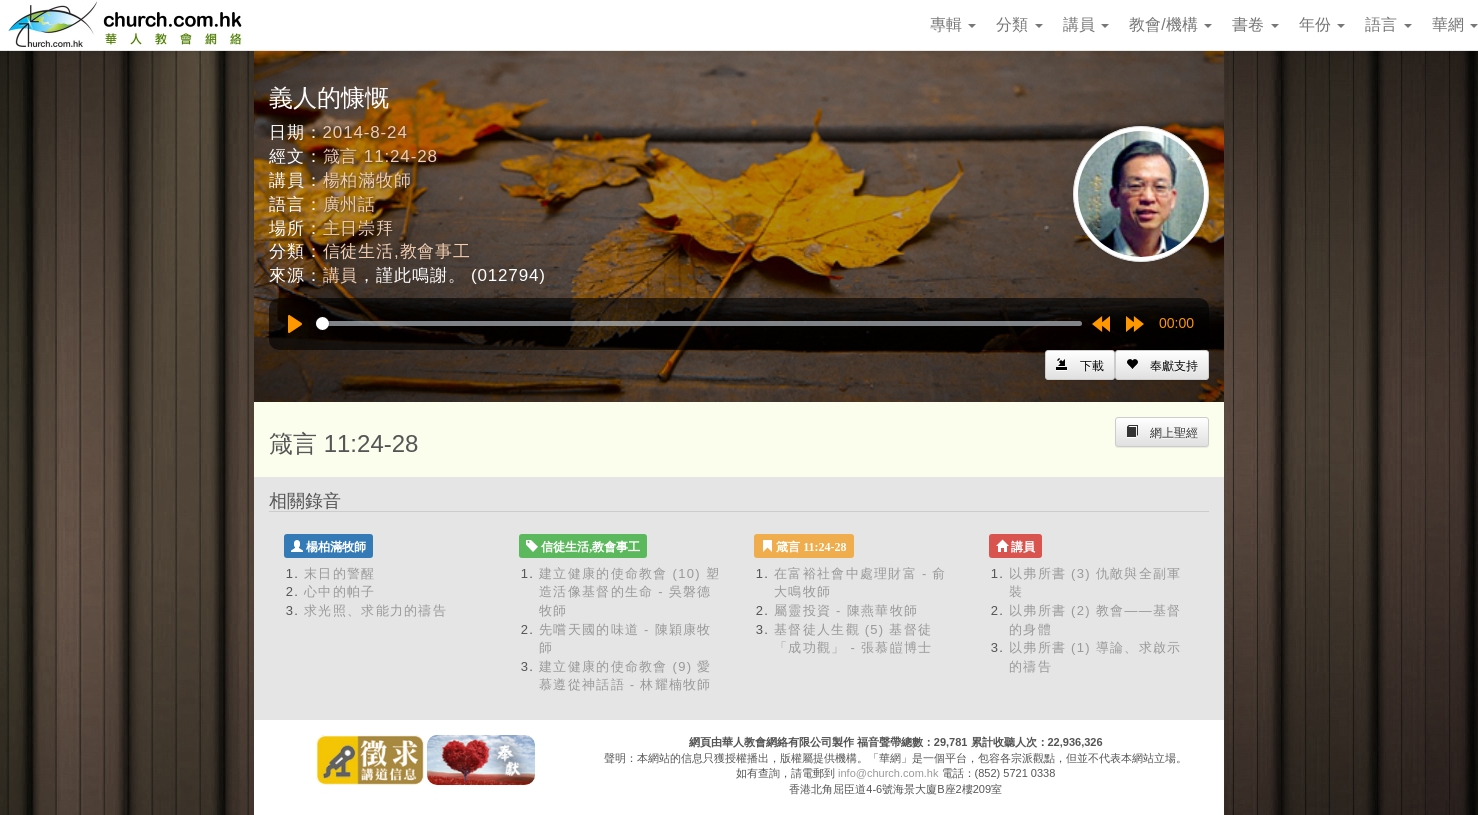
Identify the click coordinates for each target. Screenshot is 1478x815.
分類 (1019, 24)
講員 (1086, 24)
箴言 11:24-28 (380, 156)
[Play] (295, 324)
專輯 (953, 24)
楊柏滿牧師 (367, 180)
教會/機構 (1170, 24)
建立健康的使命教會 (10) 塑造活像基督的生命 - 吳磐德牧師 (629, 592)
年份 (1322, 24)
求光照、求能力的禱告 (375, 610)
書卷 (1255, 24)
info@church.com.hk (888, 773)
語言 (1388, 24)
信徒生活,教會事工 (397, 251)
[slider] (699, 323)
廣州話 (350, 204)
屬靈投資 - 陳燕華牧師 (846, 610)
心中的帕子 (340, 591)
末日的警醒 (340, 573)
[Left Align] (1162, 365)
